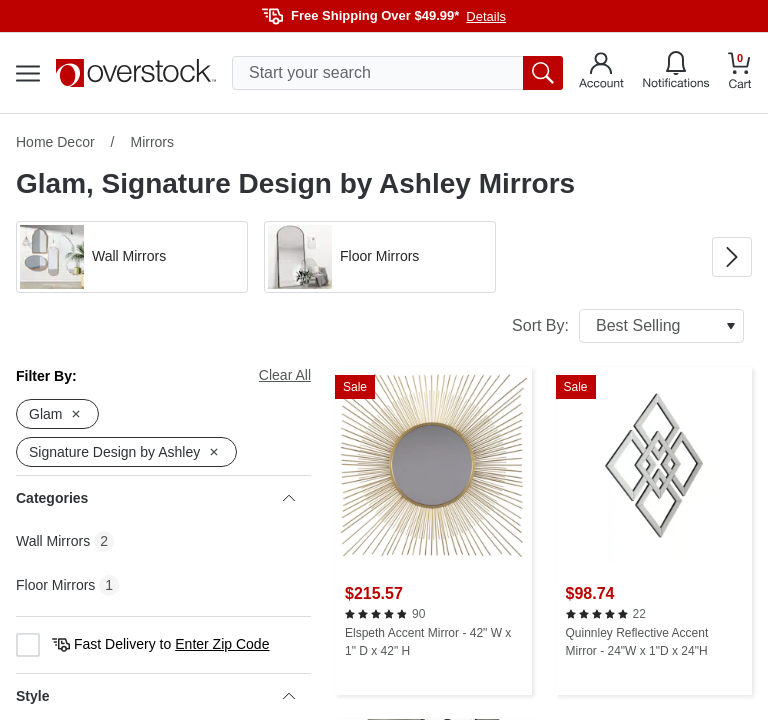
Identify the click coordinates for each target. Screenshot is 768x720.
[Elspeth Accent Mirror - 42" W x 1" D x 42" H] (433, 531)
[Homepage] (136, 73)
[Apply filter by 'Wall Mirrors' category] (132, 257)
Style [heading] (155, 696)
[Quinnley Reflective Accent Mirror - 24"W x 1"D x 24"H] (654, 531)
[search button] (543, 73)
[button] (132, 257)
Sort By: (628, 326)
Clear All (285, 375)
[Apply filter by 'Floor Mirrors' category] (380, 257)
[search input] (397, 73)
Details (486, 16)
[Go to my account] (601, 73)
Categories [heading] (155, 498)
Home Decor (55, 142)
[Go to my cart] (740, 73)
